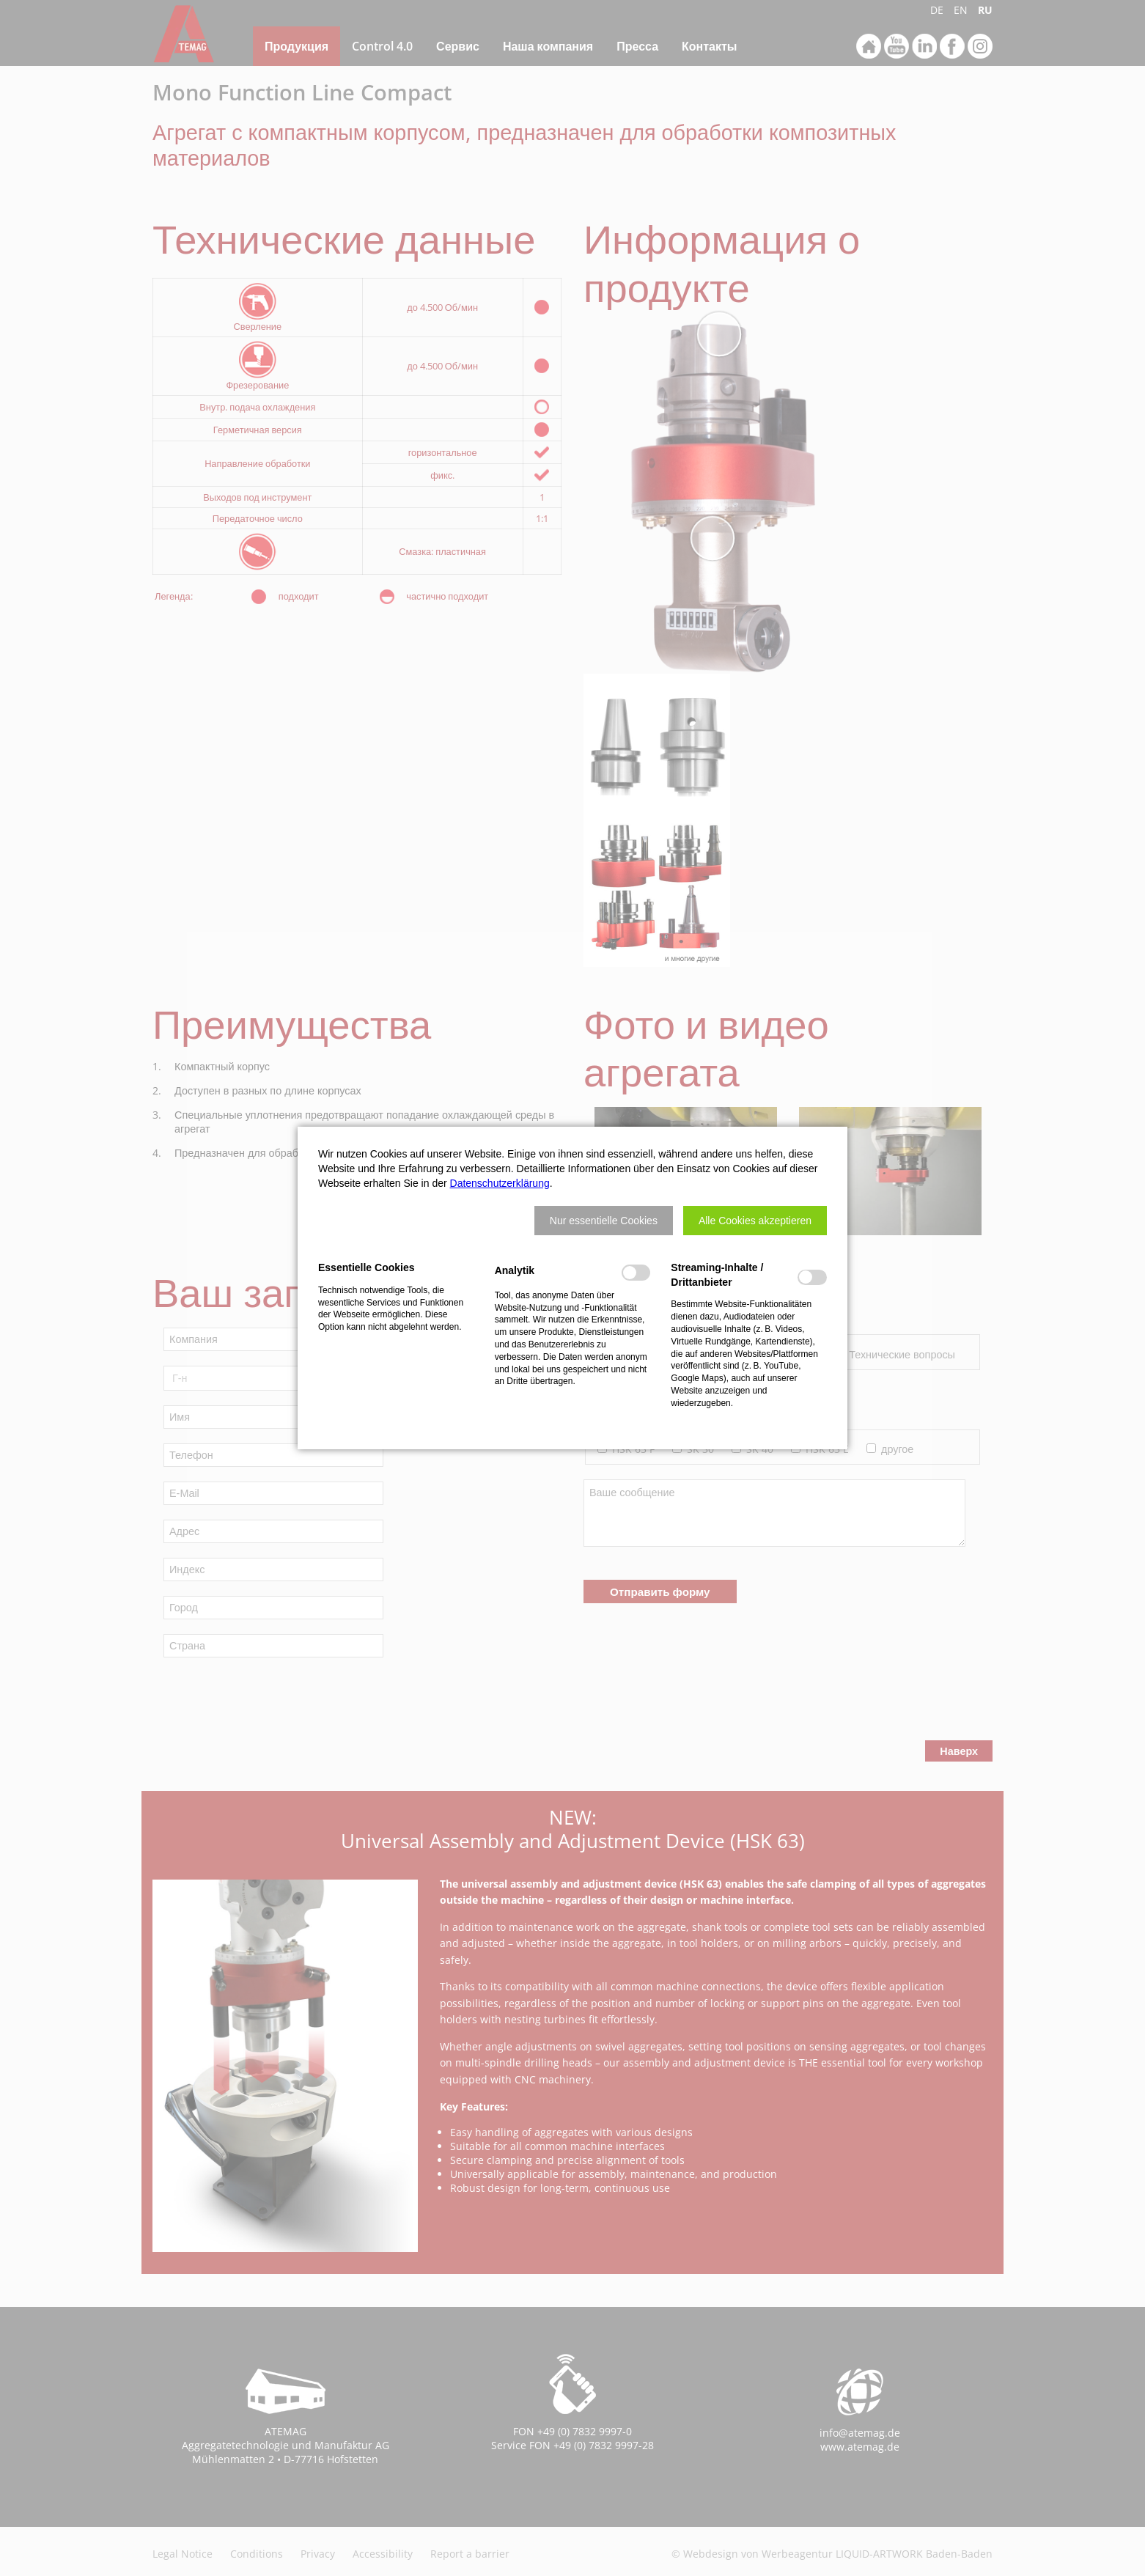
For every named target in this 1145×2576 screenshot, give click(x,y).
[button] (603, 1220)
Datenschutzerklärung (500, 1183)
